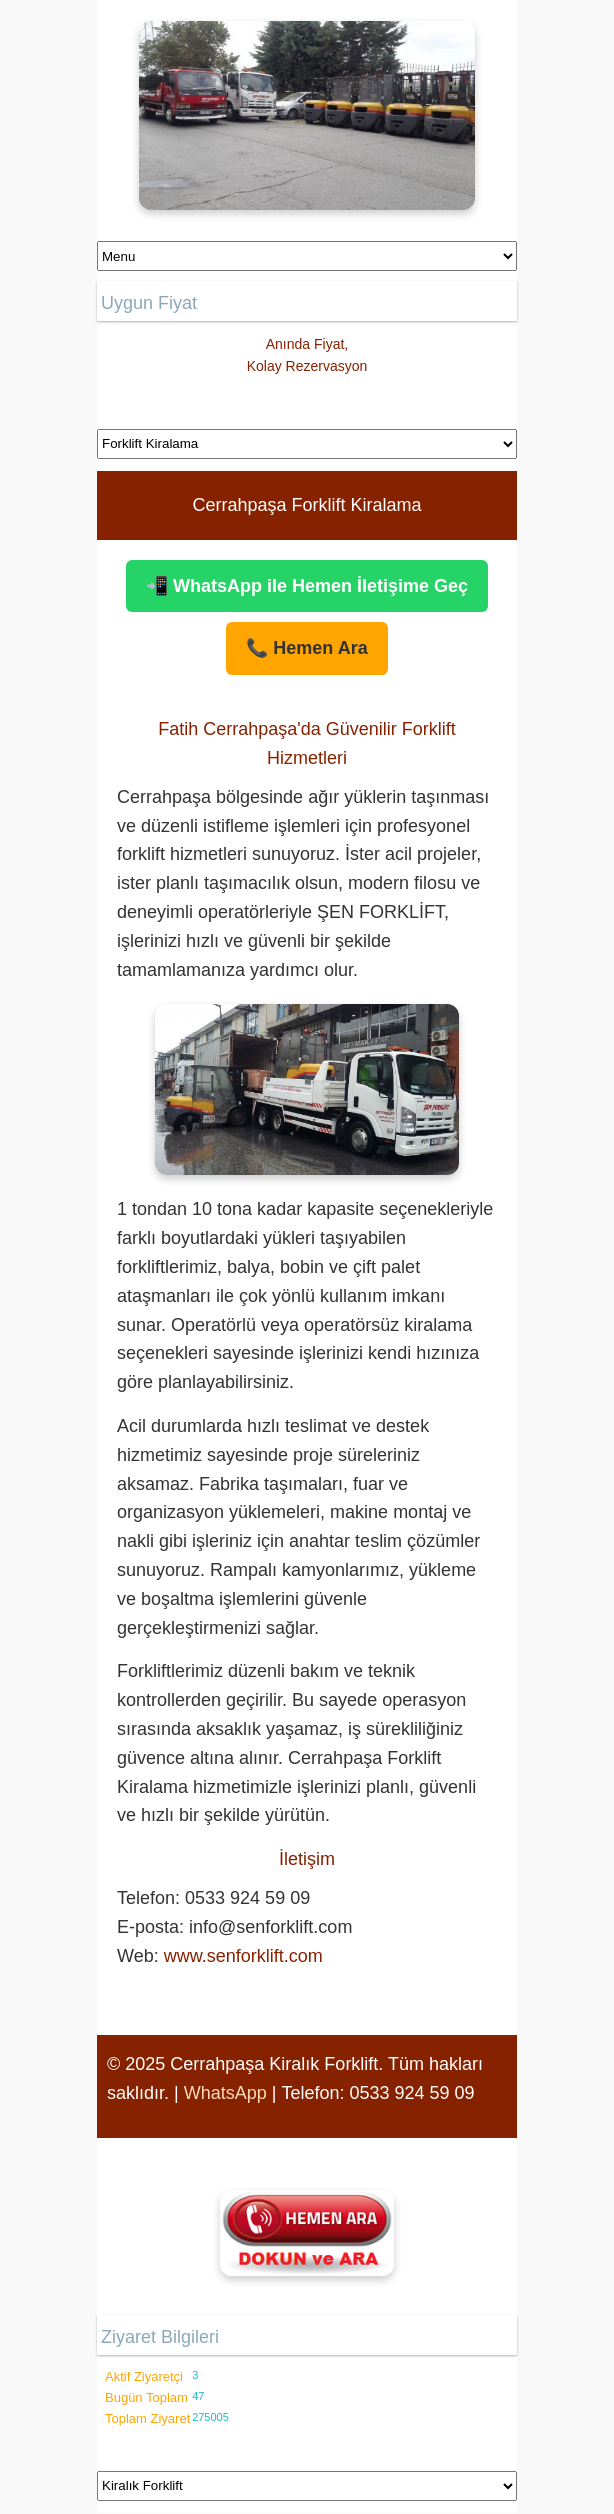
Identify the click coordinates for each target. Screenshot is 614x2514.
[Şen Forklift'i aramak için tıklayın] (307, 2233)
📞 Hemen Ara (306, 648)
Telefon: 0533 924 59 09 (377, 2093)
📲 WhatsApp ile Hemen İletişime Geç (307, 586)
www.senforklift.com (243, 1956)
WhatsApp (225, 2093)
